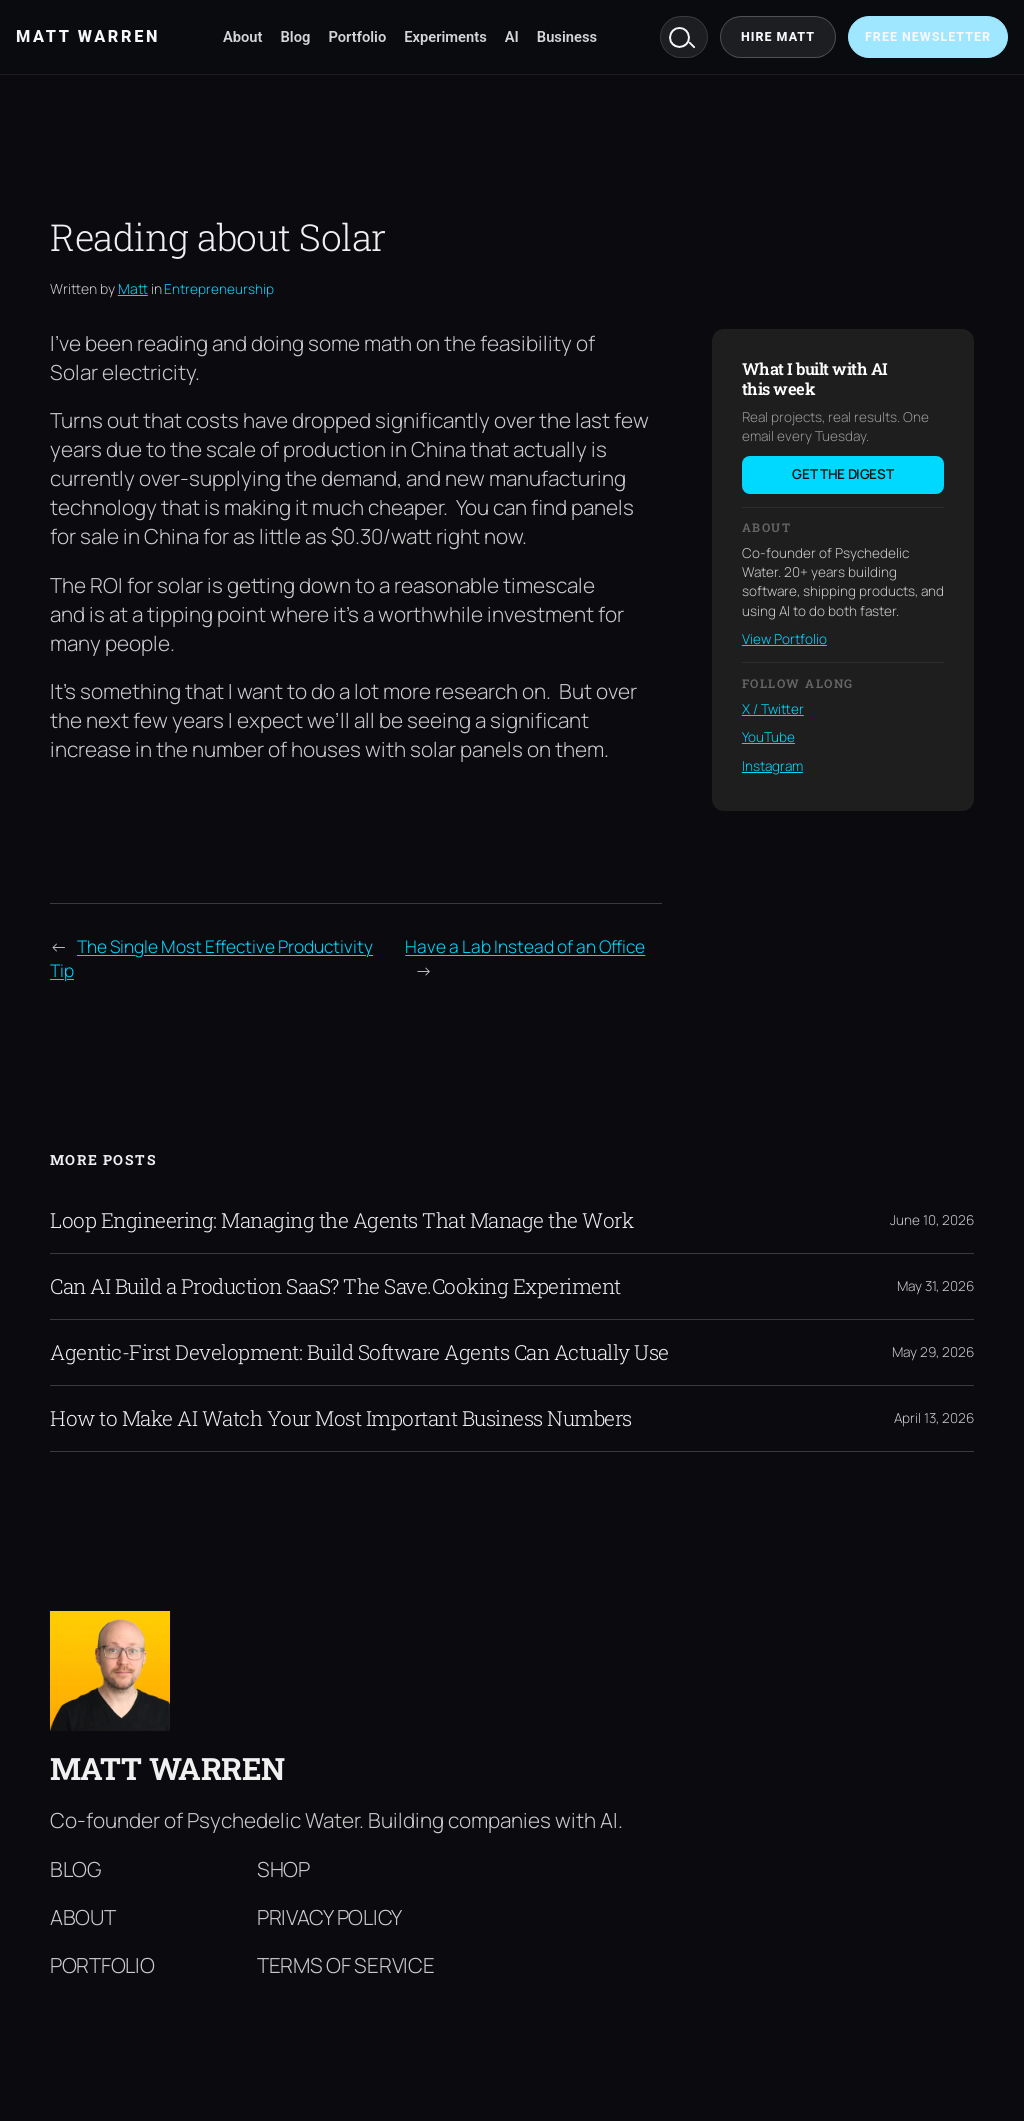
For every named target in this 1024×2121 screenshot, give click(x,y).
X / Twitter (773, 709)
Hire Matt (778, 36)
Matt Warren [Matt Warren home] (88, 36)
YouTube (768, 737)
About (243, 37)
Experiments (445, 37)
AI (512, 37)
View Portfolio (784, 639)
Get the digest (842, 474)
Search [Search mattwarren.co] (684, 37)
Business (567, 37)
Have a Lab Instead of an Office (525, 946)
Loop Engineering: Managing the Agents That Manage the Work (341, 1220)
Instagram (772, 766)
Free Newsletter (928, 36)
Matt (133, 288)
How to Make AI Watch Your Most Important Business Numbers (341, 1418)
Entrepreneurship (219, 289)
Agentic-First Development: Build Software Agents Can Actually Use (359, 1352)
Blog (296, 37)
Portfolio (357, 37)
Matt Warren (167, 1768)
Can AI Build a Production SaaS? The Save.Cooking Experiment (335, 1286)
